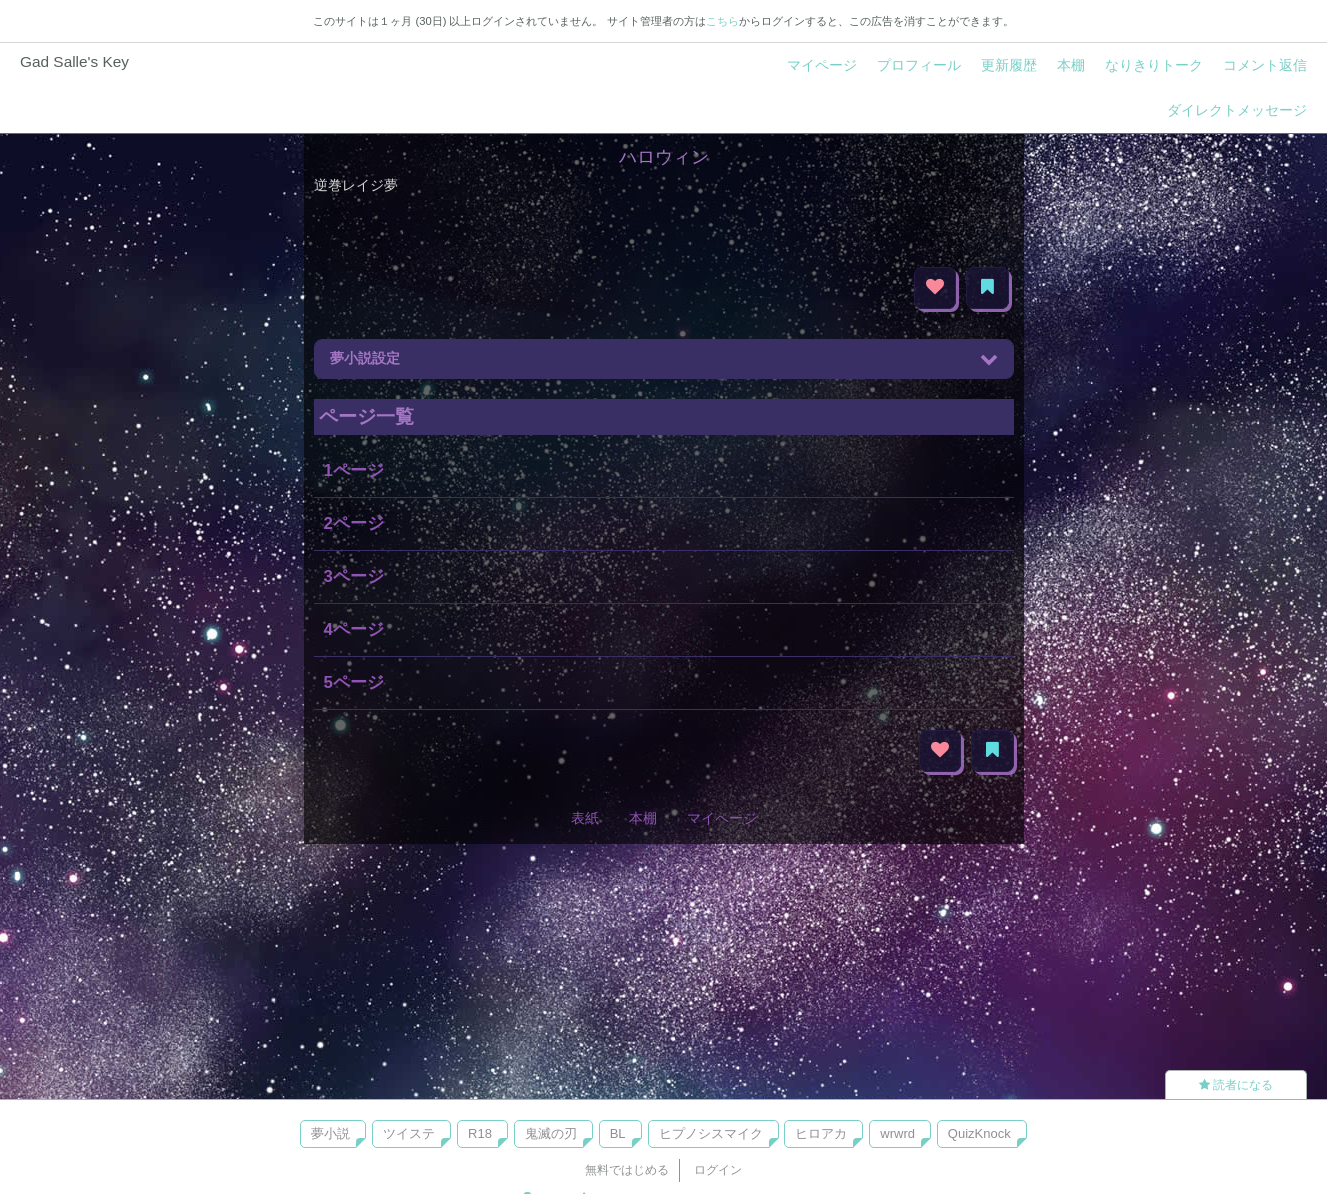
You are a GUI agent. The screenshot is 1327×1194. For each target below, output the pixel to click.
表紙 (585, 818)
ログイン (718, 1170)
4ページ (354, 629)
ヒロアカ (821, 1133)
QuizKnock (979, 1133)
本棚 (1071, 65)
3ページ (354, 576)
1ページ (354, 470)
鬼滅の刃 (551, 1133)
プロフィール (919, 65)
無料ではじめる (627, 1170)
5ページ (354, 682)
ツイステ (409, 1133)
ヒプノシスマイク (711, 1133)
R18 (480, 1133)
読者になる (1236, 1085)
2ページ (354, 523)
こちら (722, 21)
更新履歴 (1009, 65)
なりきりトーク (1154, 65)
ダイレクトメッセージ (1237, 110)
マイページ (822, 65)
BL (618, 1133)
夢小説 (330, 1133)
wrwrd (897, 1133)
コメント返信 (1265, 65)
